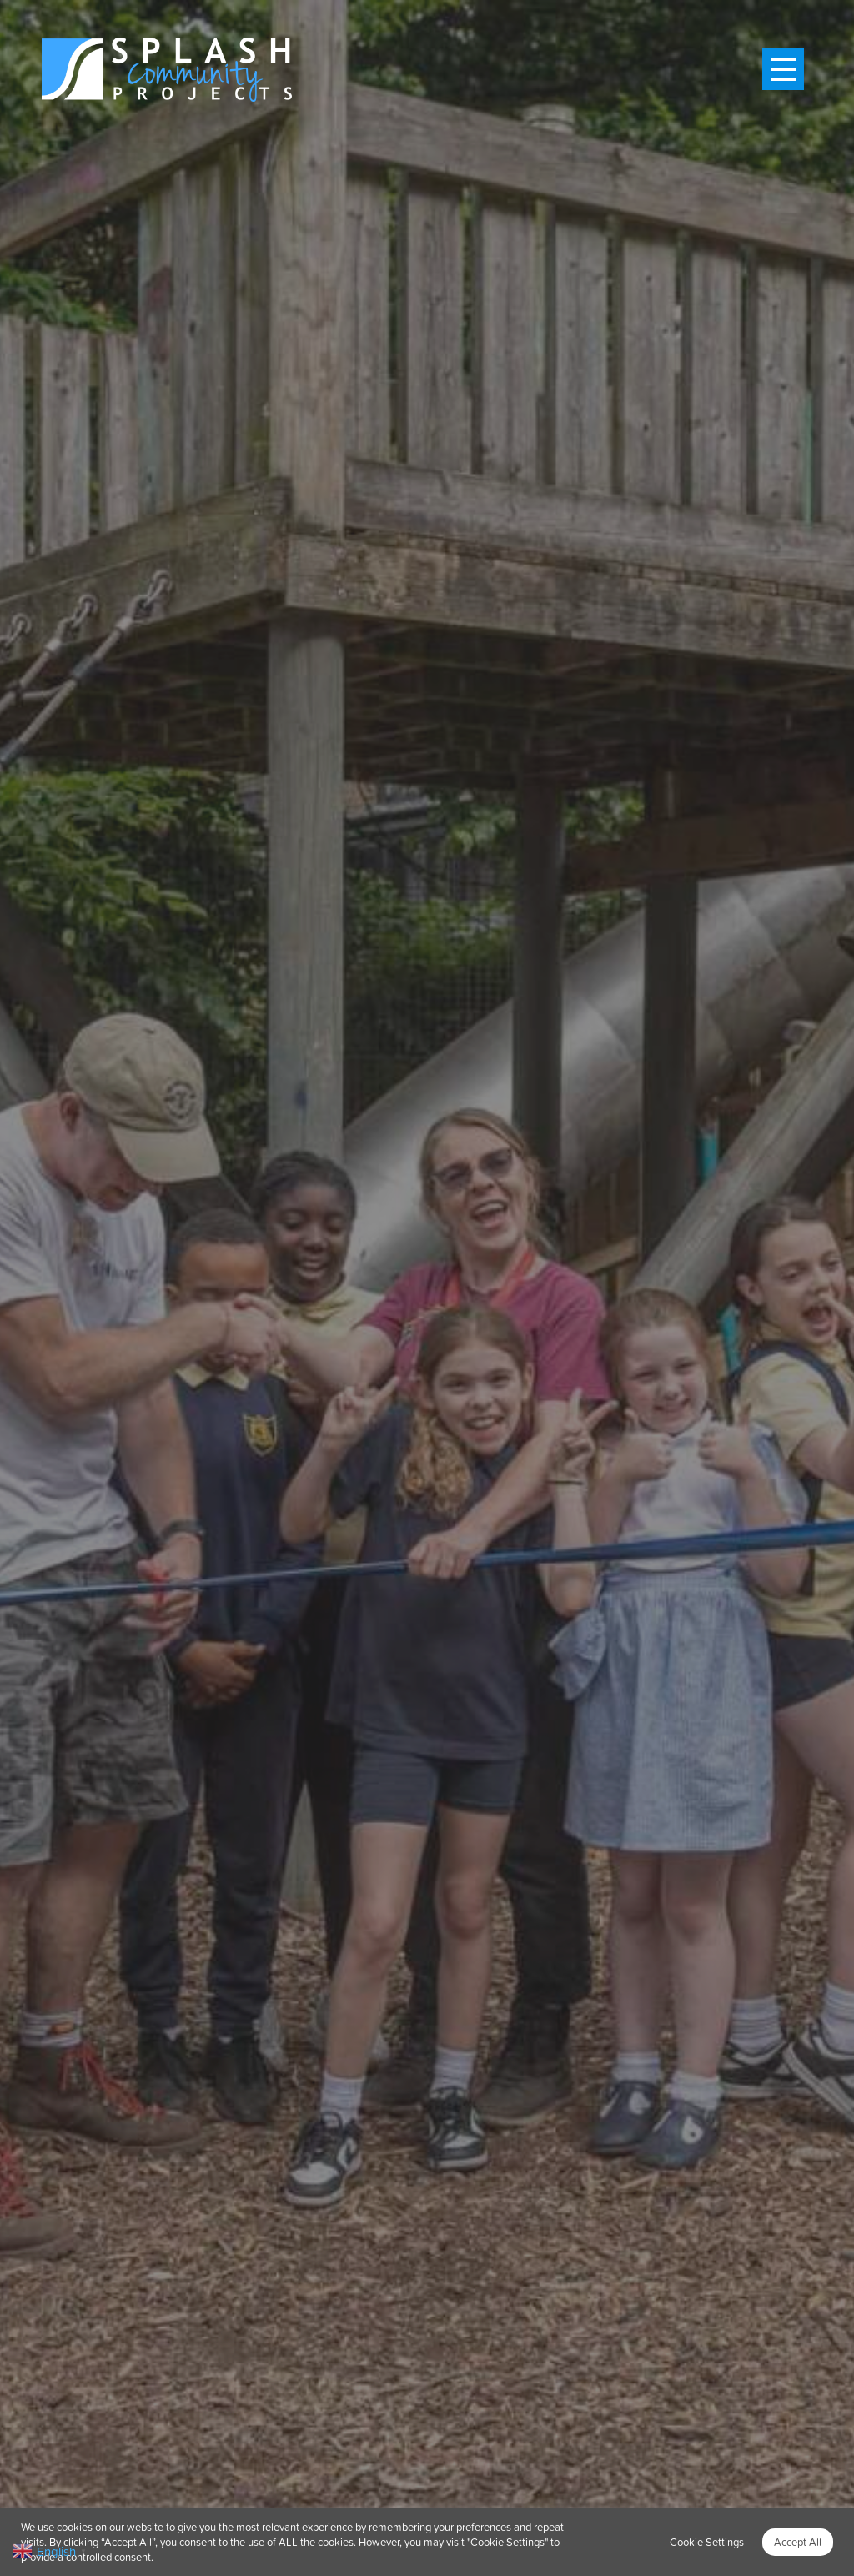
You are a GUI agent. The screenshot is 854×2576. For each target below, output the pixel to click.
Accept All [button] (797, 2541)
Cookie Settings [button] (707, 2541)
